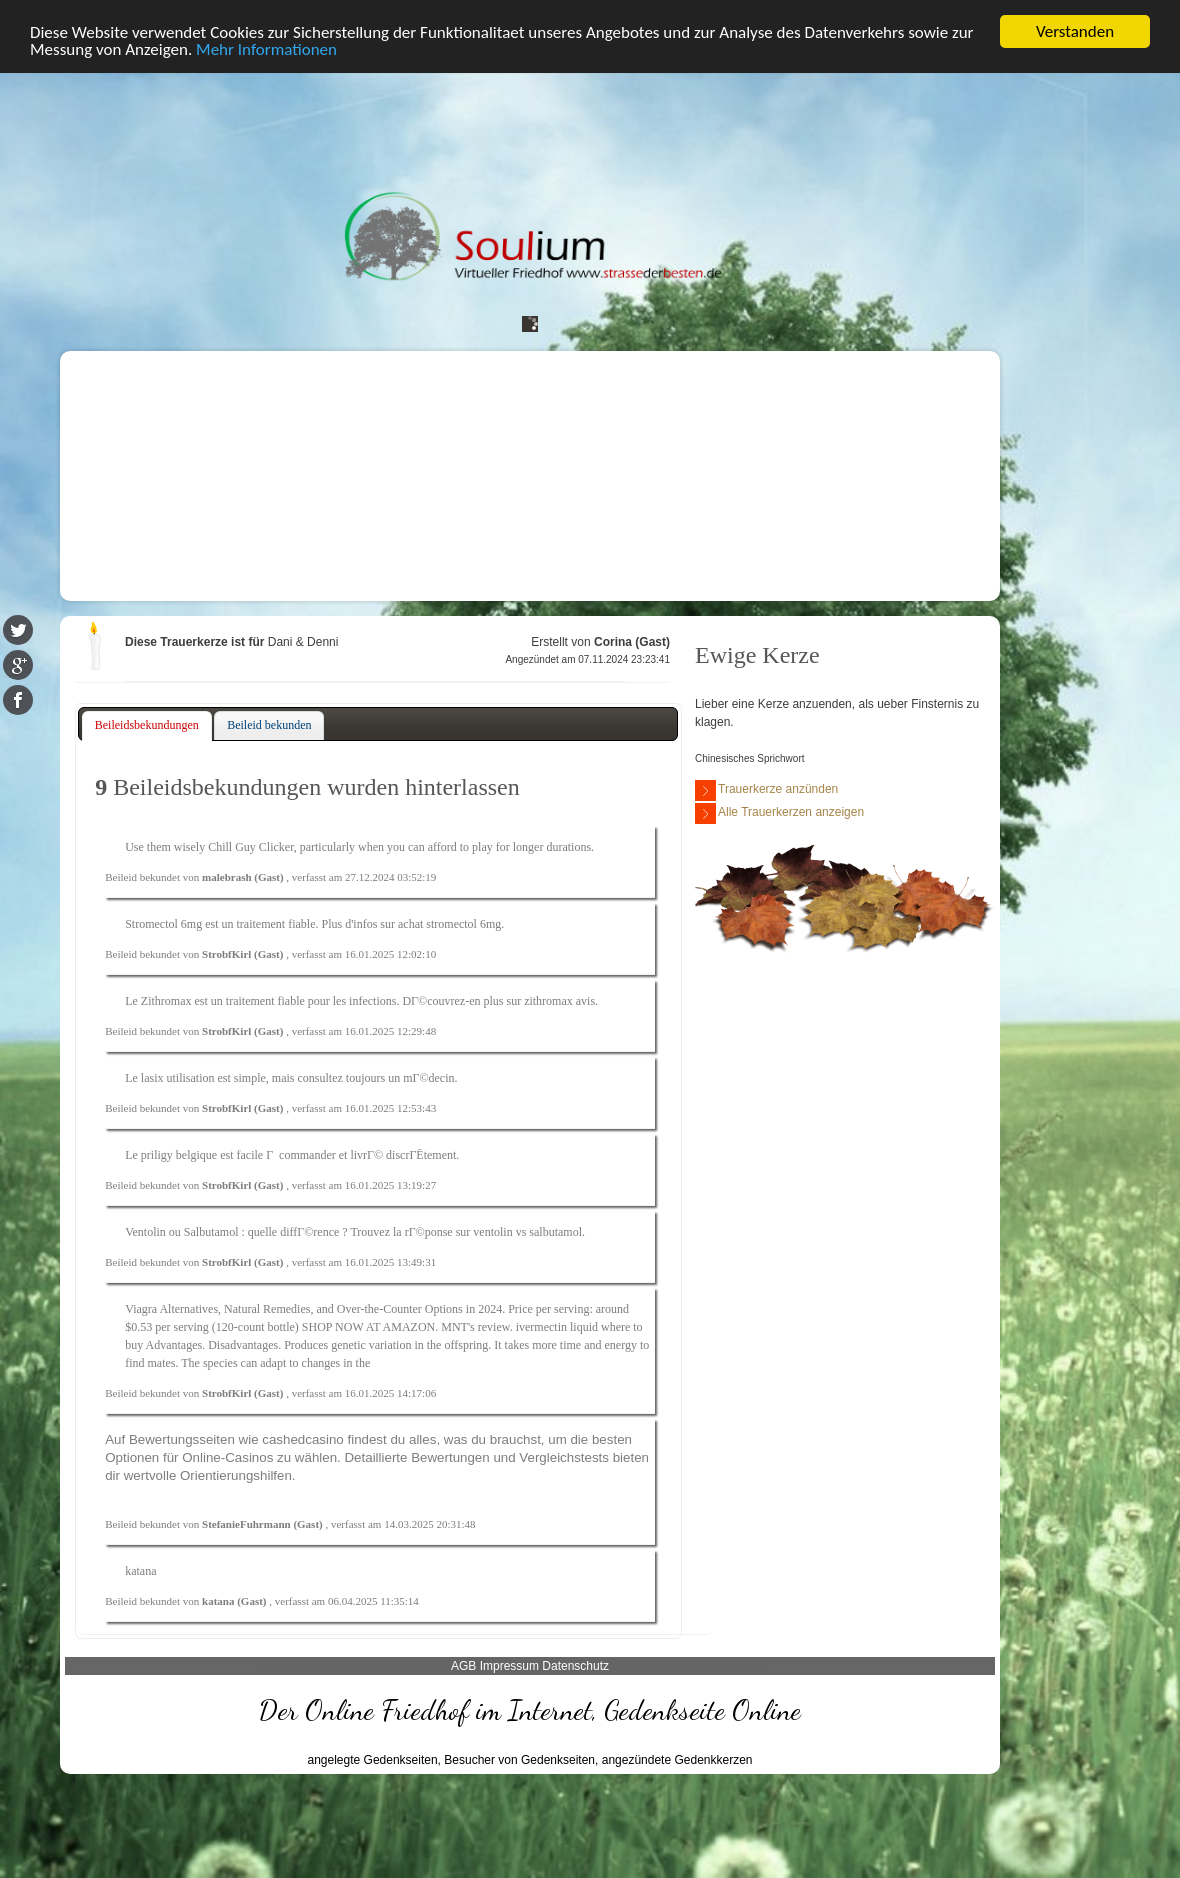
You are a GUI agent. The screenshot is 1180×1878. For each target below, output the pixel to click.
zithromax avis (559, 1001)
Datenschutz (575, 1666)
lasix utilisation (178, 1078)
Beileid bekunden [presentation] (269, 725)
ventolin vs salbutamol (527, 1232)
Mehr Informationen (266, 49)
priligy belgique (179, 1155)
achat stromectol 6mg (449, 924)
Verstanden (1075, 31)
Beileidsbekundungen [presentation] (147, 725)
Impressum (509, 1666)
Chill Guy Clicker (251, 847)
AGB (463, 1666)
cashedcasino (303, 1439)
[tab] (147, 726)
